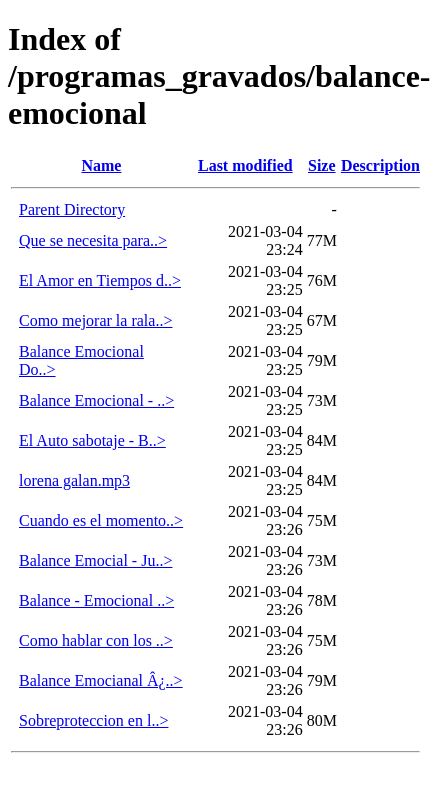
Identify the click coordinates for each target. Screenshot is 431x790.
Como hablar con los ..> (96, 640)
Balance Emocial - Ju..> (95, 560)
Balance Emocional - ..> (96, 400)
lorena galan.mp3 (74, 480)
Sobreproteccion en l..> (93, 720)
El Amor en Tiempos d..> (100, 280)
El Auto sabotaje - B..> (92, 440)
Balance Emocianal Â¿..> (101, 680)
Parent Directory (72, 209)
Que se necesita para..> (93, 240)
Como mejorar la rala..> (95, 320)
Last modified (245, 165)
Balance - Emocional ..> (96, 600)
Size (322, 165)
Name (101, 165)
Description (380, 165)
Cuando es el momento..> (101, 520)
